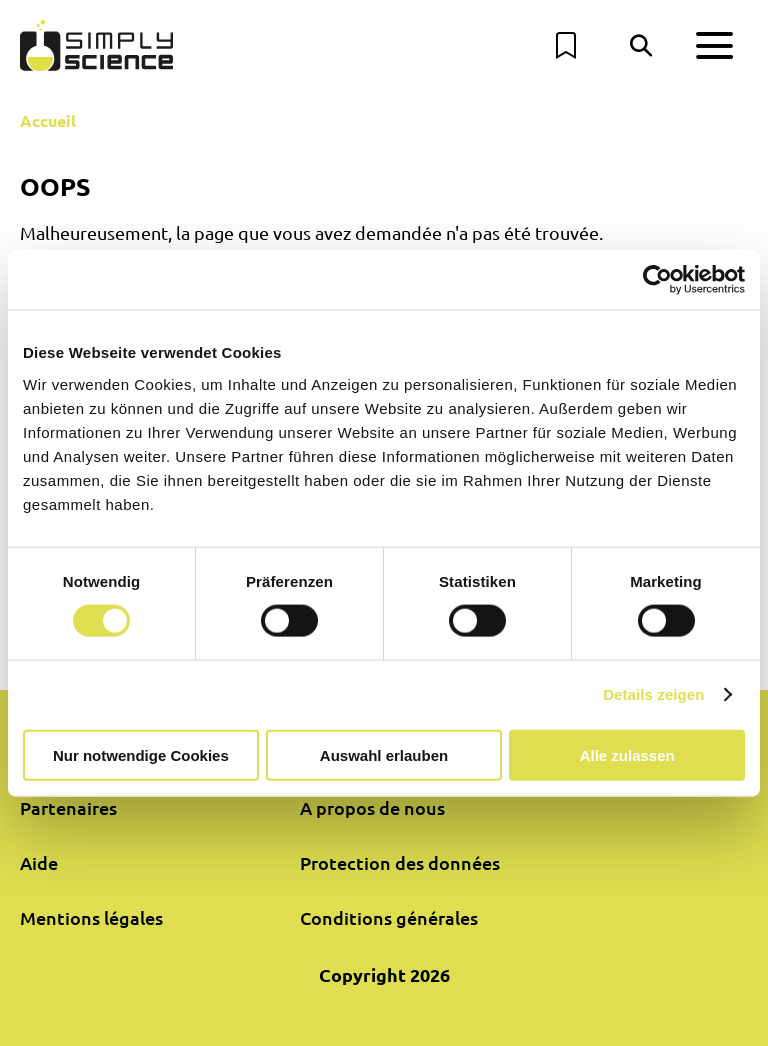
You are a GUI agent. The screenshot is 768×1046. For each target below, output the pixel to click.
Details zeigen (653, 694)
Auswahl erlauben (384, 754)
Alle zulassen (627, 754)
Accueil (48, 120)
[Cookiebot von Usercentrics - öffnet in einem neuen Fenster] (657, 280)
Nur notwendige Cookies (141, 754)
